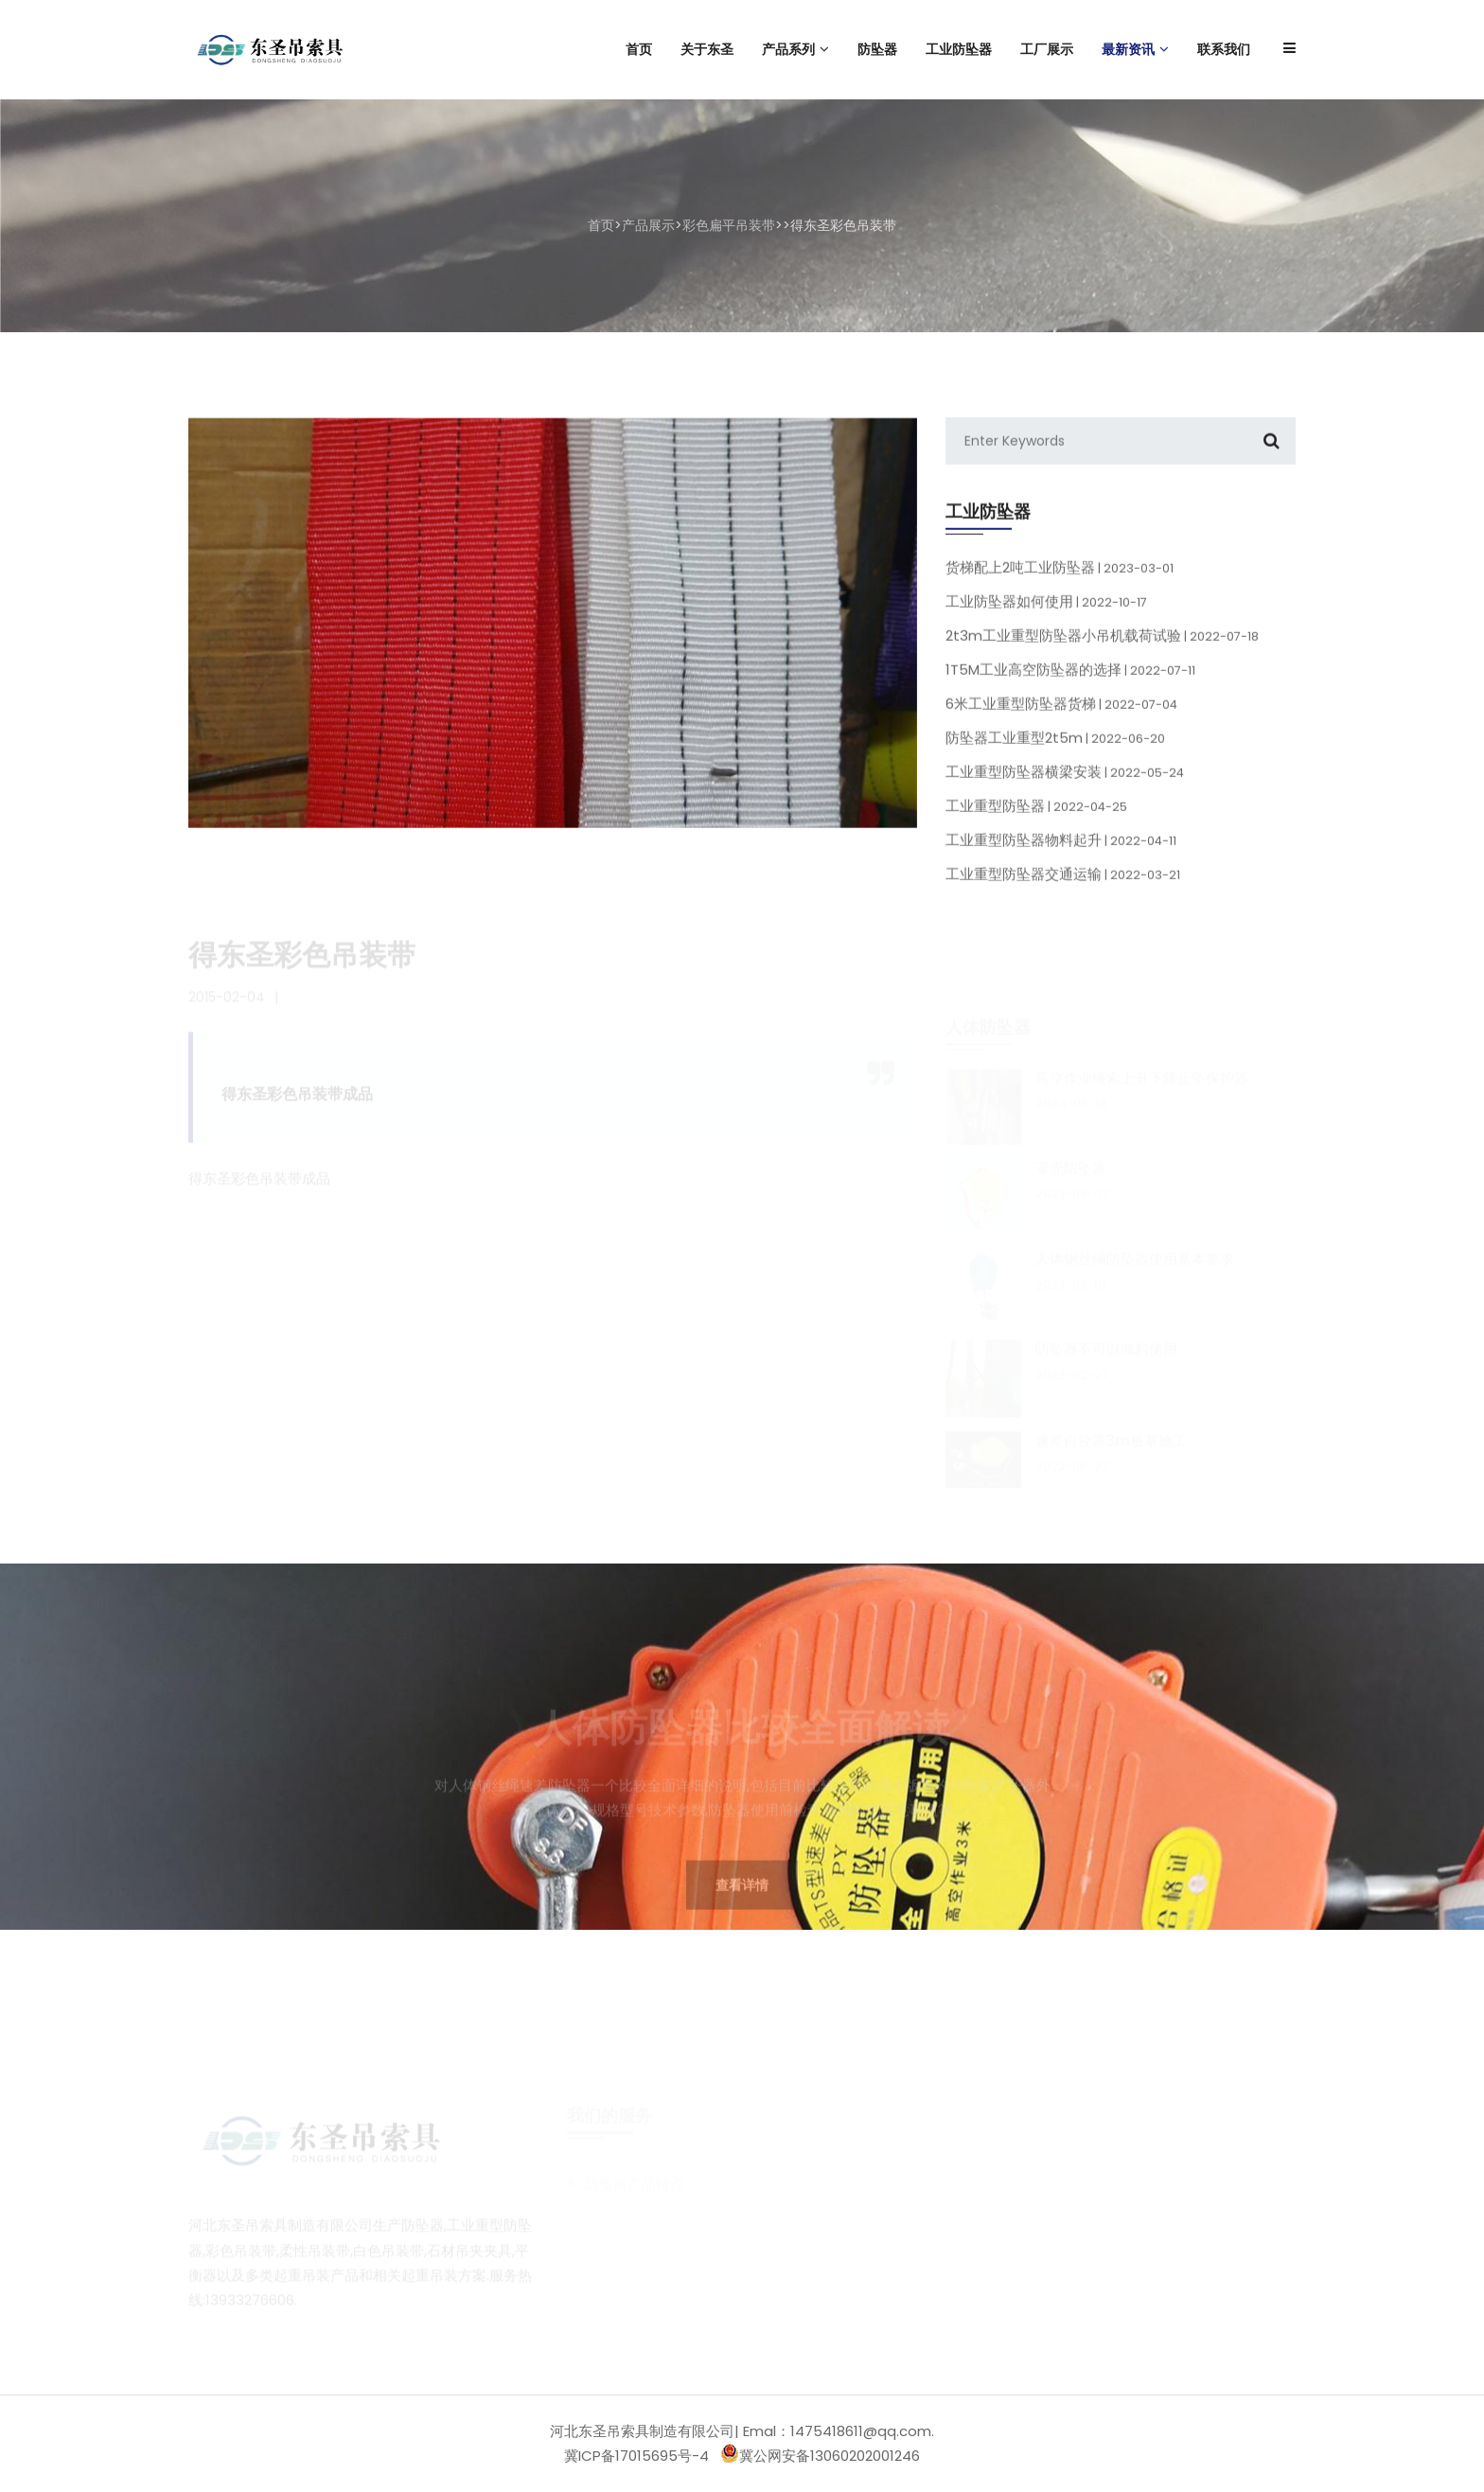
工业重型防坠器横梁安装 (1064, 787)
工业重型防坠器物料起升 (1060, 855)
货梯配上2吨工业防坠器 (1059, 582)
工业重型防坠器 (1036, 821)
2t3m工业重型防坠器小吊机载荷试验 (1102, 651)
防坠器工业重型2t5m (1055, 753)
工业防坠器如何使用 (1046, 617)
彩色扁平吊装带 (728, 225)
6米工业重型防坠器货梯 (1061, 719)
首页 (601, 225)
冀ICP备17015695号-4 (636, 2455)
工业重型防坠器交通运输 (1062, 889)
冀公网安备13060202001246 (820, 2454)
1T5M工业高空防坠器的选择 (1070, 685)
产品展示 (648, 225)
